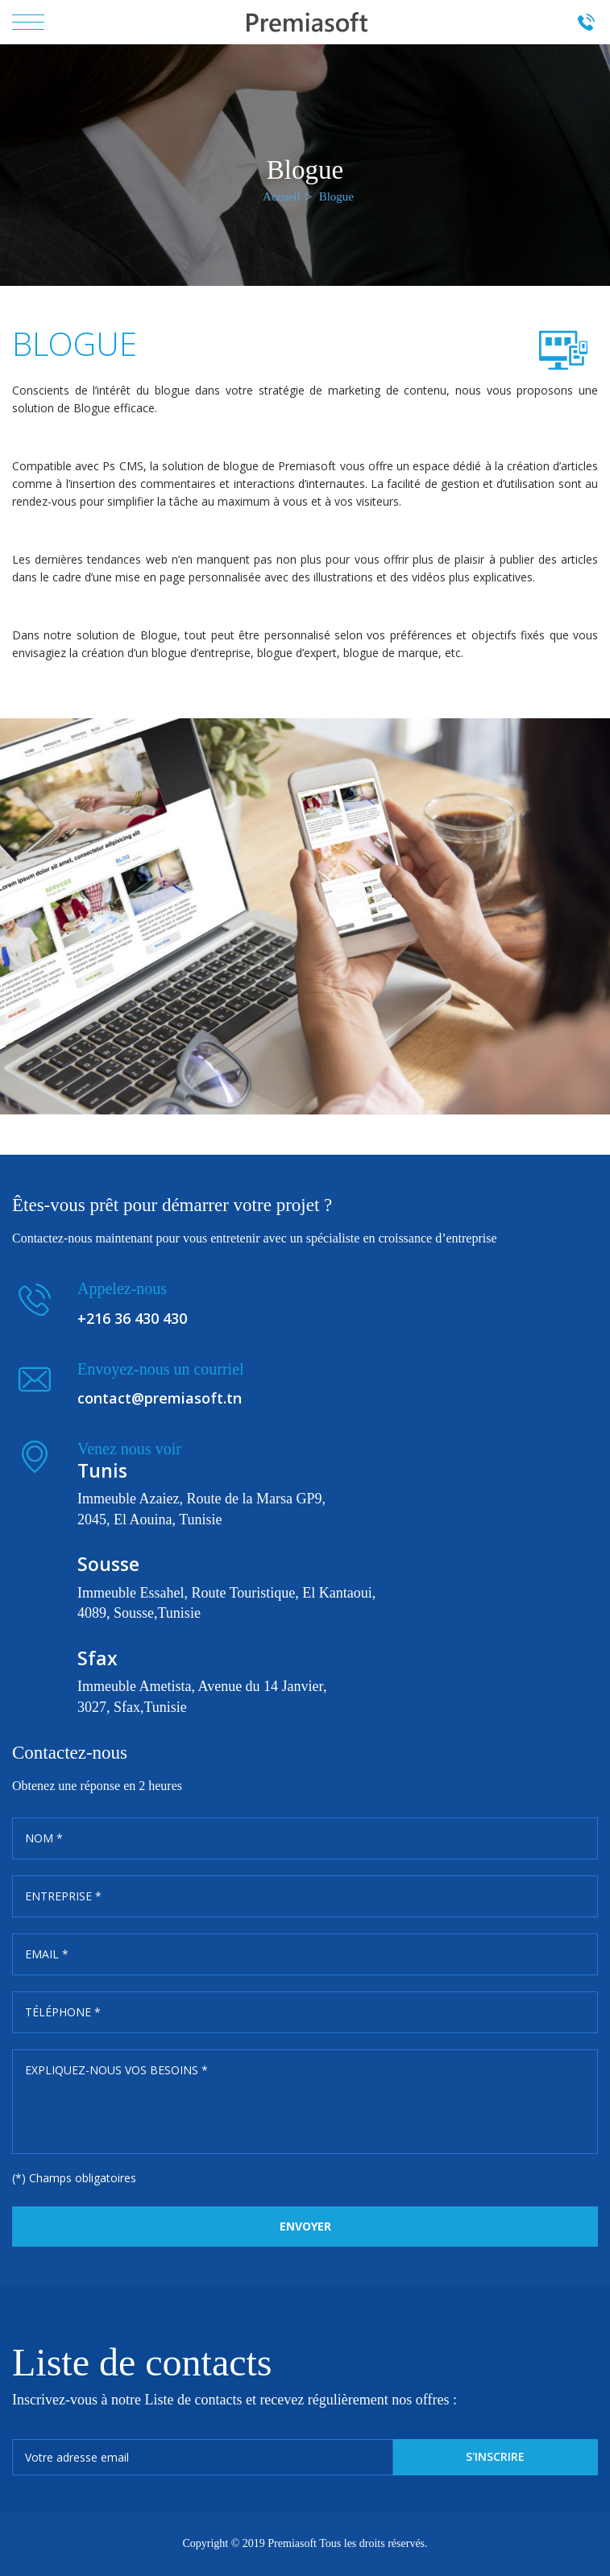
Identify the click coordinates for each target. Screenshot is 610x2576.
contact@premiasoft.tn (159, 1398)
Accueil (282, 196)
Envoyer (305, 2226)
